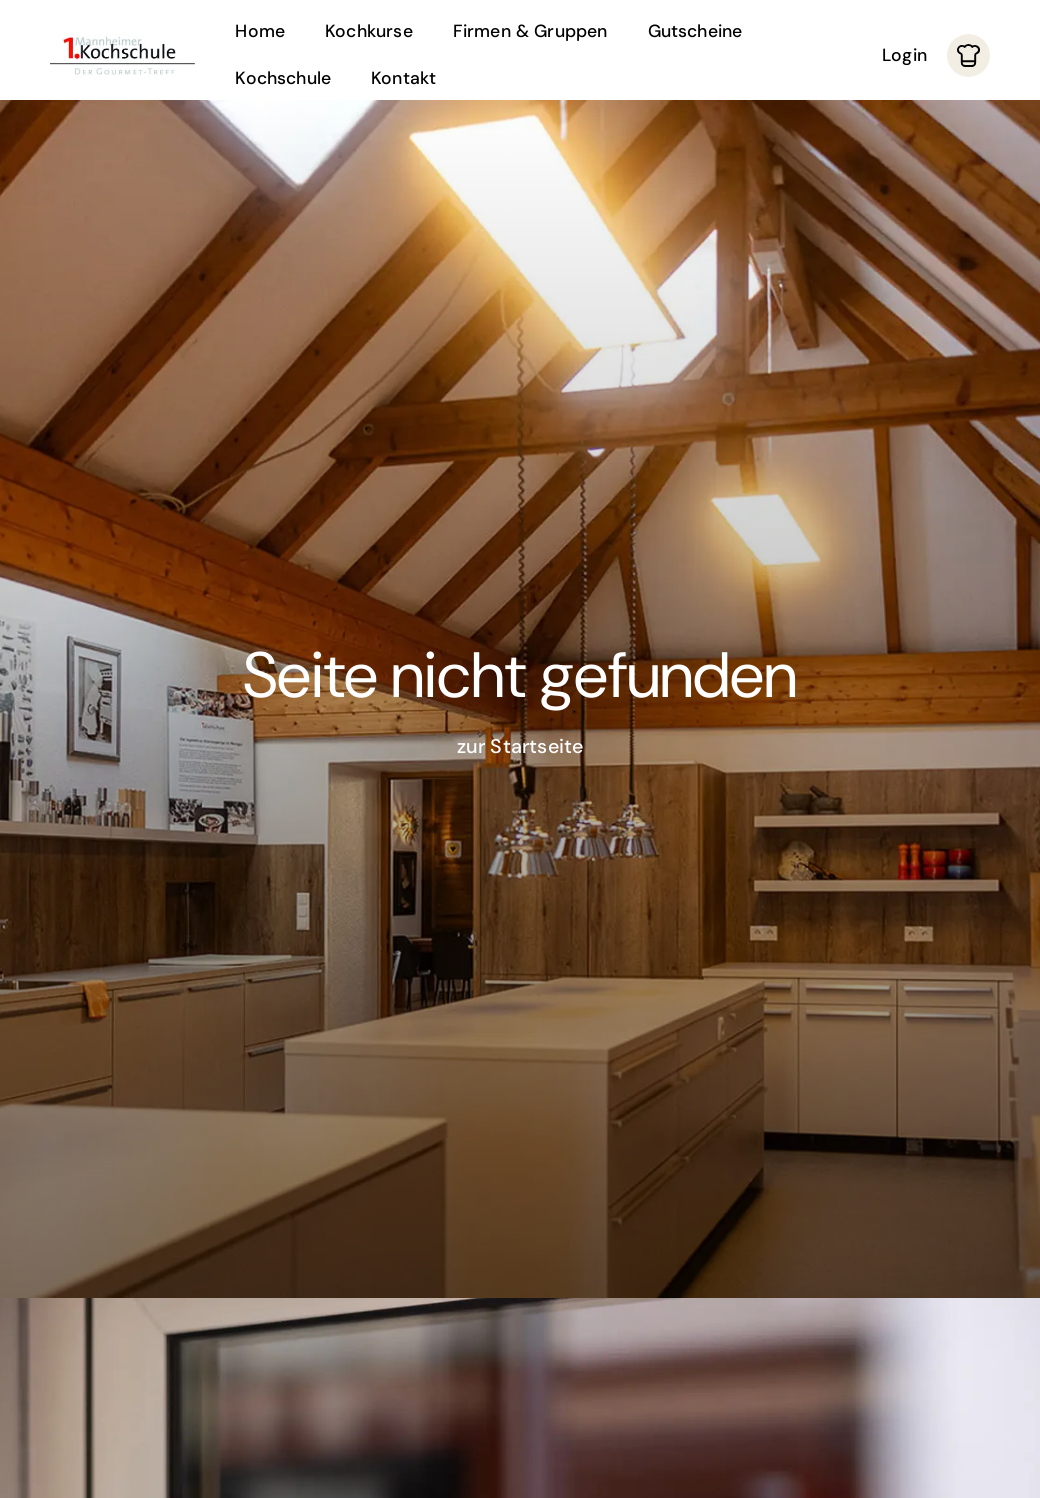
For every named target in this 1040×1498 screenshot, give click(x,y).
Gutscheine (695, 31)
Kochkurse (369, 31)
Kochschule (283, 78)
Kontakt (403, 78)
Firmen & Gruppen (530, 31)
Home (260, 31)
